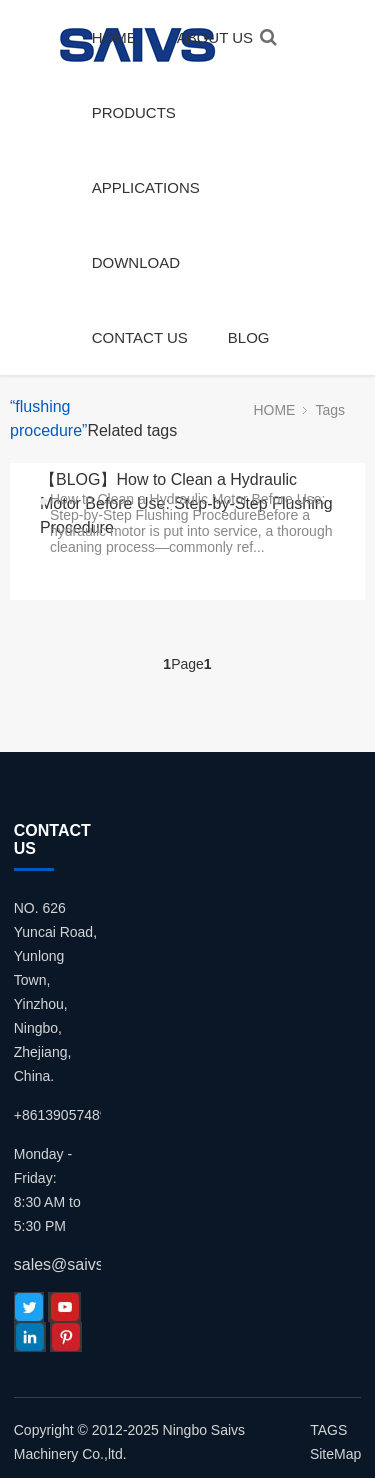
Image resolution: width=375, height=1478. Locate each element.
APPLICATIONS (146, 187)
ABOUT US (215, 37)
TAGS (328, 1430)
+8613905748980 (68, 1115)
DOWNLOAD (136, 262)
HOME (114, 37)
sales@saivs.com (76, 1264)
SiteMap (335, 1454)
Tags (330, 410)
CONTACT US (140, 337)
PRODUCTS (134, 112)
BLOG (249, 337)
